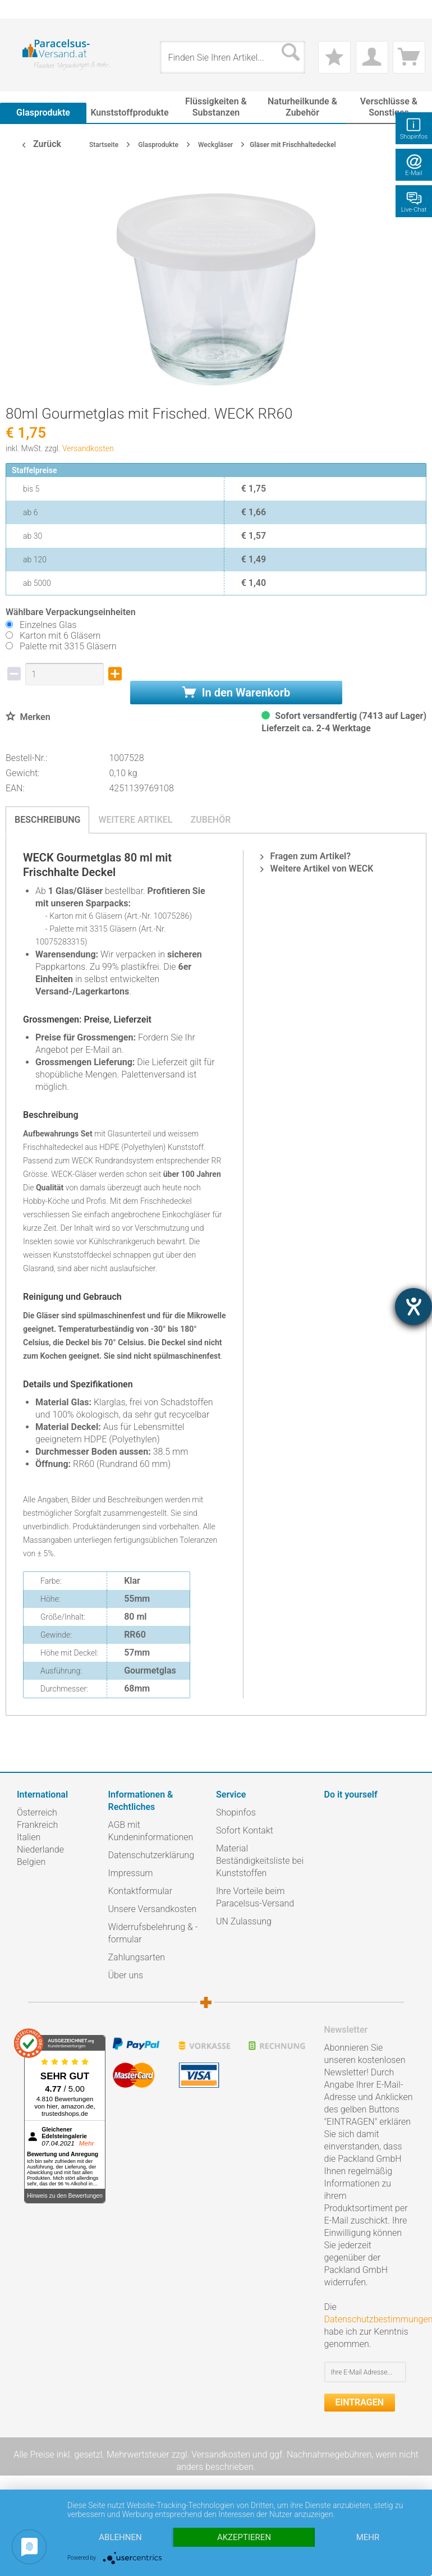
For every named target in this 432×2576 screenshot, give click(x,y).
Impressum (130, 1873)
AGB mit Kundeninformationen (151, 1830)
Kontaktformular (140, 1891)
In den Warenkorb (236, 692)
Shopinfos (236, 1812)
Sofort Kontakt (244, 1830)
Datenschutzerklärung (151, 1855)
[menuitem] (22, 9)
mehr (368, 2537)
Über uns (126, 1975)
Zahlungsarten (137, 1957)
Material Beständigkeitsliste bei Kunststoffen (260, 1860)
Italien (28, 1837)
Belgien (31, 1862)
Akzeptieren (244, 2537)
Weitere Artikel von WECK (317, 868)
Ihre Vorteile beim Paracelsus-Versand (255, 1897)
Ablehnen (120, 2537)
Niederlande (40, 1849)
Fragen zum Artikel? (305, 856)
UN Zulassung (244, 1921)
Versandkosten (88, 448)
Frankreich (37, 1824)
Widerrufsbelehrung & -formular (153, 1933)
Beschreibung (47, 819)
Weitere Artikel (135, 819)
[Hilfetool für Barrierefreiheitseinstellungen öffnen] (413, 1306)
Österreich (37, 1812)
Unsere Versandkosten (152, 1909)
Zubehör (210, 819)
